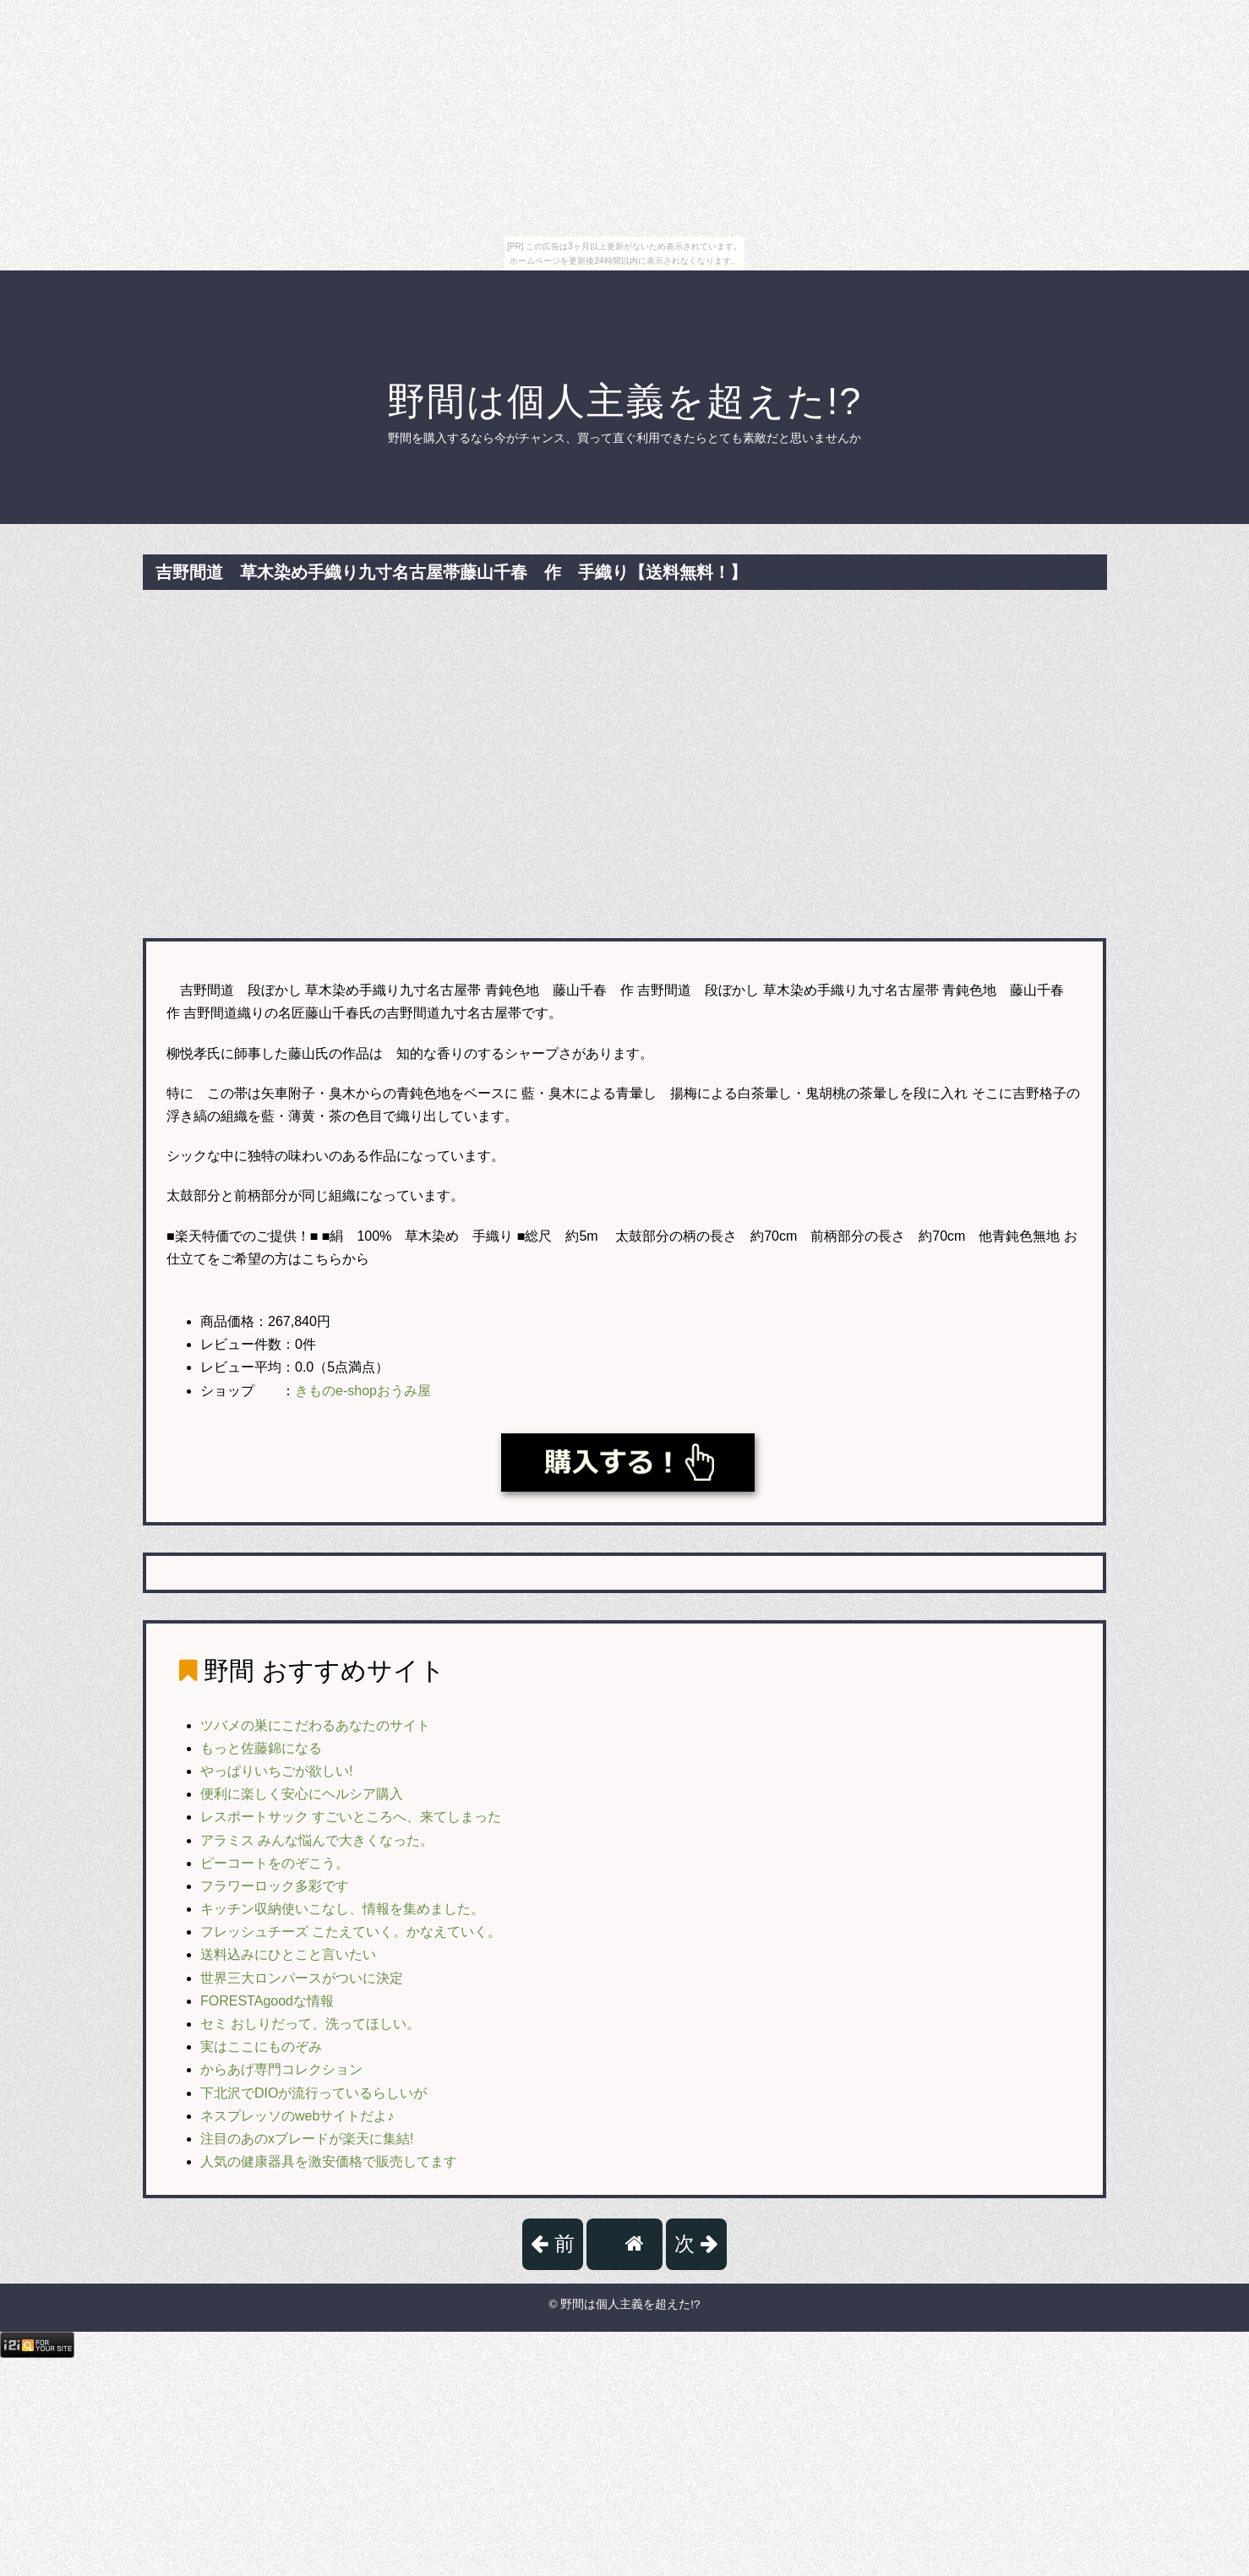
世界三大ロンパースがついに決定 (301, 1978)
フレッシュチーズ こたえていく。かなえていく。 (350, 1931)
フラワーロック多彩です (274, 1886)
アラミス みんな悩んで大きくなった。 (317, 1840)
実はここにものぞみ (261, 2046)
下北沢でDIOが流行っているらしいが (313, 2093)
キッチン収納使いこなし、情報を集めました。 (342, 1909)
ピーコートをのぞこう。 (274, 1863)
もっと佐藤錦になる (261, 1748)
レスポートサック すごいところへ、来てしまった (350, 1816)
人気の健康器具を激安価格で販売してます (328, 2161)
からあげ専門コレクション (281, 2069)
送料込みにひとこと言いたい (288, 1954)
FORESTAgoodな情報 (267, 2001)
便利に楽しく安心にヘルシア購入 (301, 1794)
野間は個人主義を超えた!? (625, 401)
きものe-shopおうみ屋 (363, 1391)
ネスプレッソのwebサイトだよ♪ (297, 2116)
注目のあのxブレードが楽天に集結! (306, 2138)
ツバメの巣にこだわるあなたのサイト (315, 1725)
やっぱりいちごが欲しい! (276, 1771)
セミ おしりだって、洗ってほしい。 (310, 2024)
